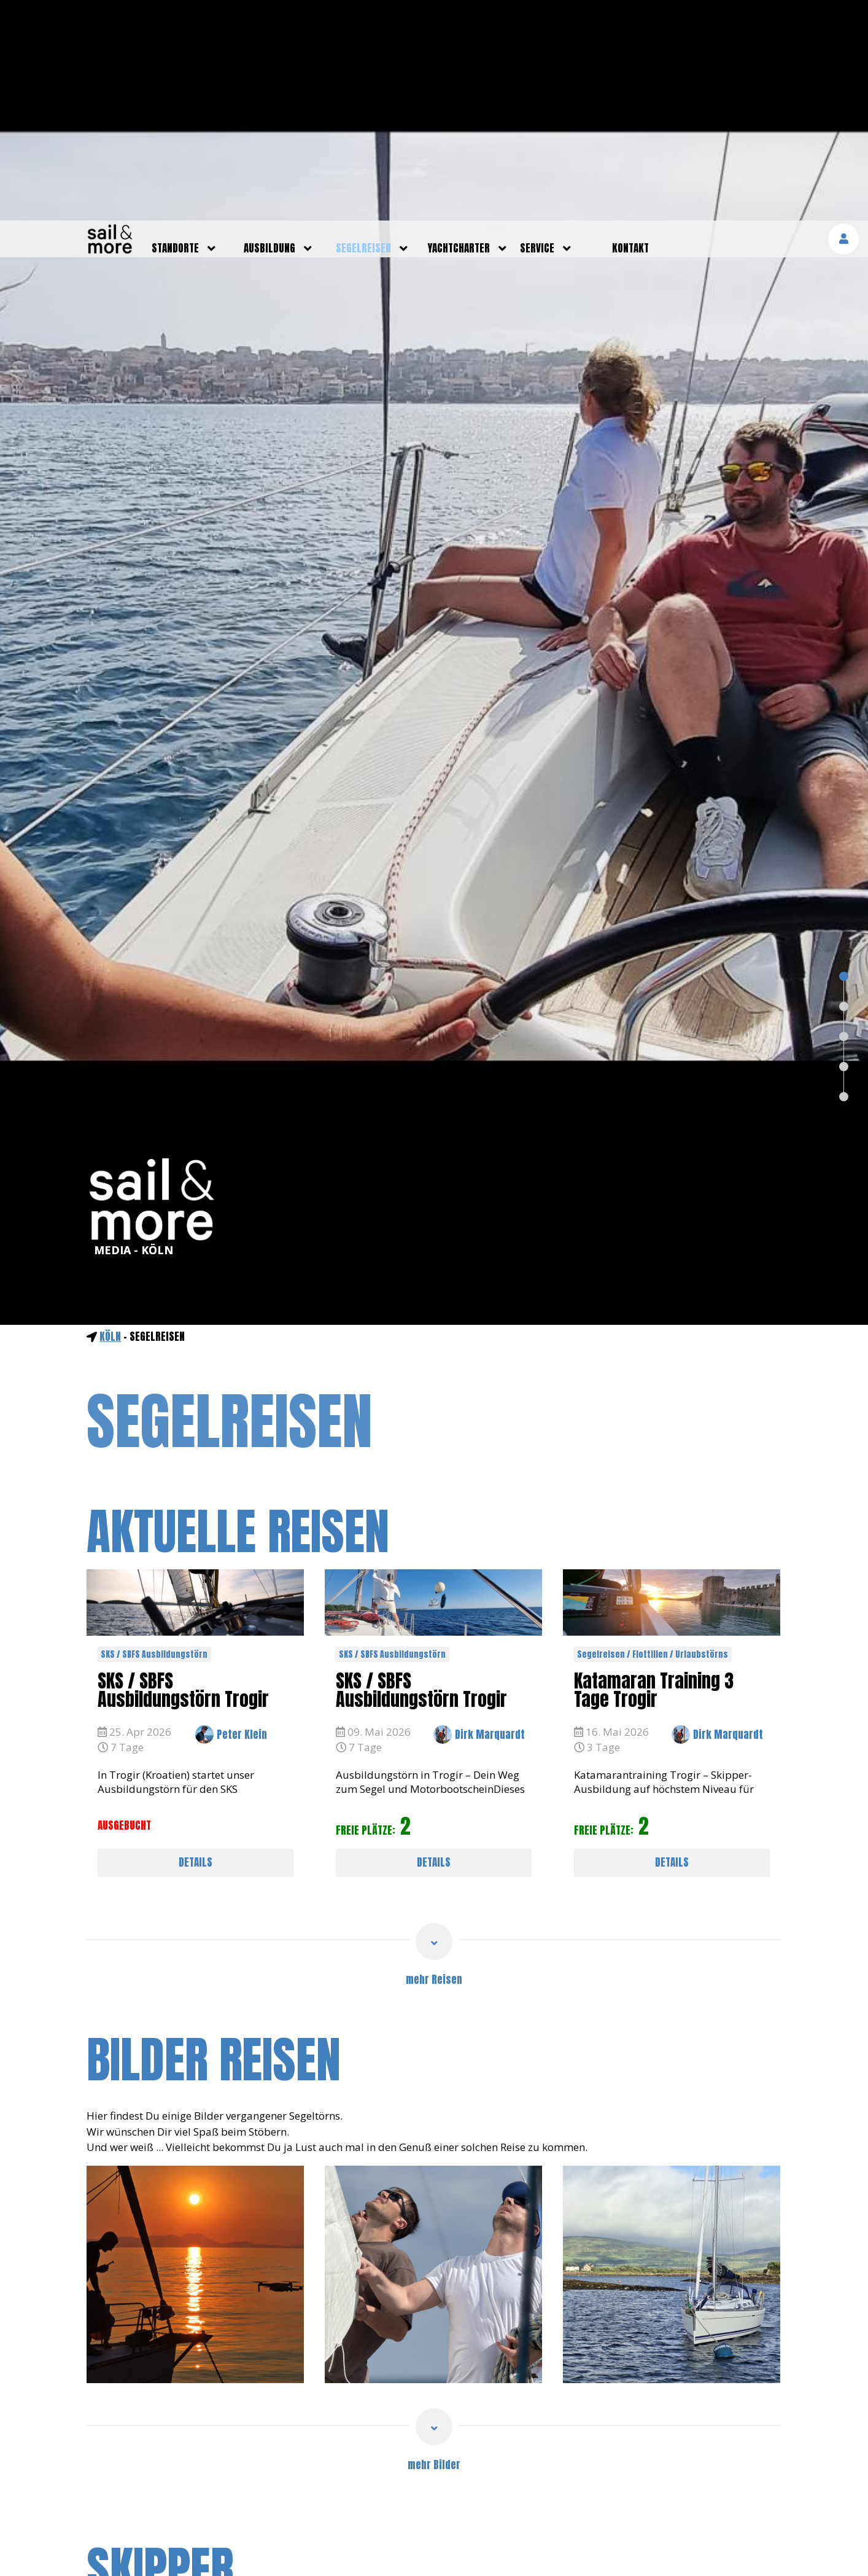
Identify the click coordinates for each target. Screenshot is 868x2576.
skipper (160, 2349)
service (537, 28)
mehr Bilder (434, 2244)
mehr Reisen (434, 1759)
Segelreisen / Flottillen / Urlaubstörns (652, 1433)
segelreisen (363, 28)
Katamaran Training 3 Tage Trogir (654, 1469)
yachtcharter (459, 28)
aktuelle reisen (238, 1311)
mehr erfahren (727, 2548)
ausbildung (269, 28)
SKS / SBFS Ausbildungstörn (154, 1433)
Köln (110, 1116)
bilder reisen (214, 1839)
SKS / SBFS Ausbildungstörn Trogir (183, 1469)
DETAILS (195, 1642)
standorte (175, 28)
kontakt (630, 28)
